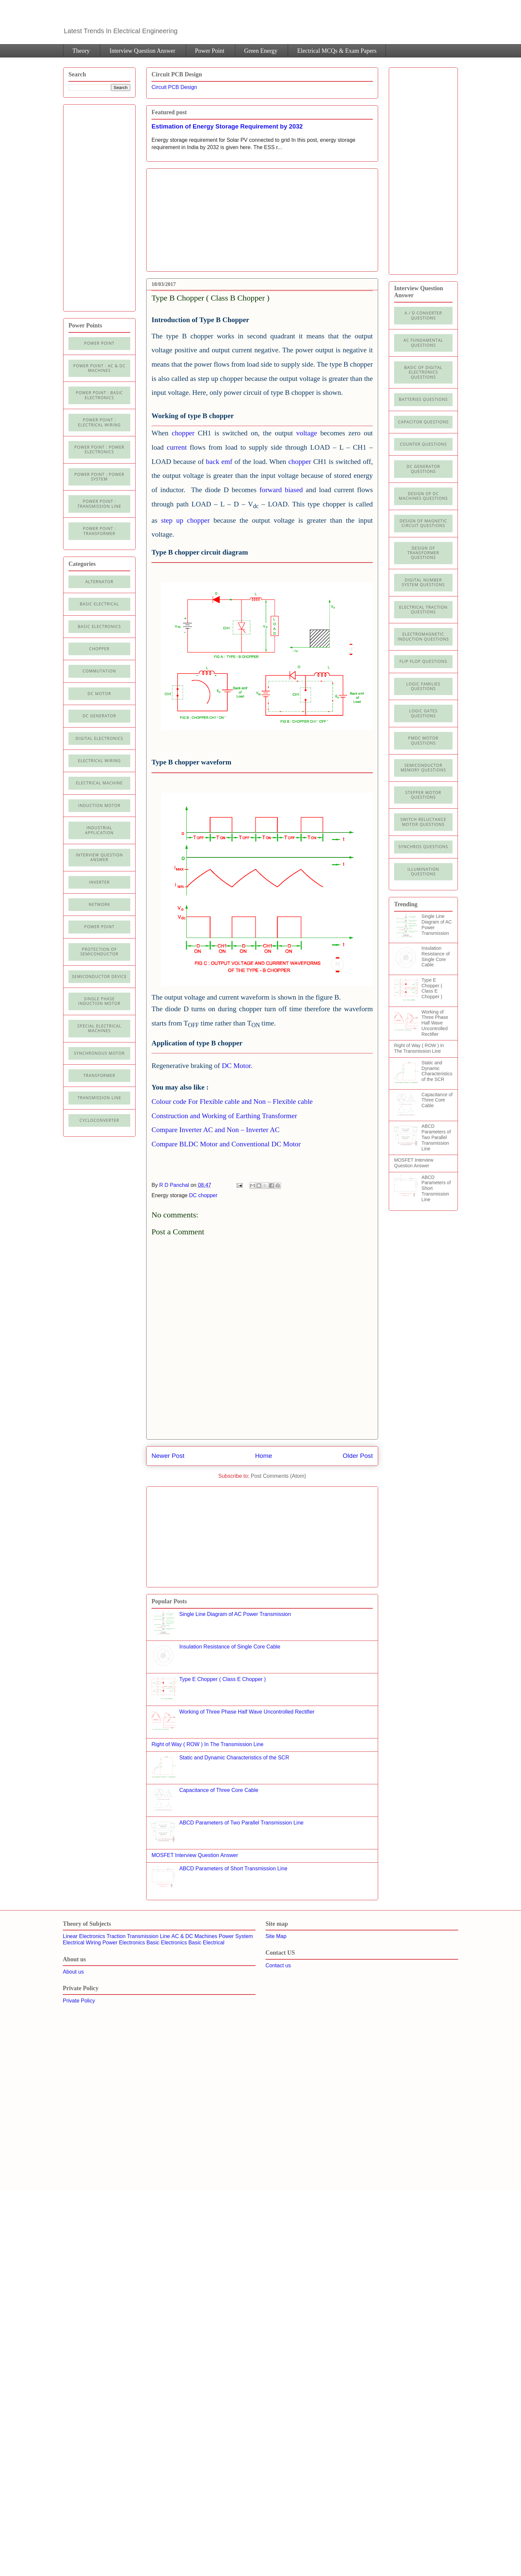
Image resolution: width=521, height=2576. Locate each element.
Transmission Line (148, 1936)
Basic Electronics (167, 1942)
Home (263, 1455)
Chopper (99, 649)
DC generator (99, 716)
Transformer (99, 1075)
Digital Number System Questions (423, 582)
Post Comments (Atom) (278, 1476)
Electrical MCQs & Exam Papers (336, 50)
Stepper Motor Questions (423, 795)
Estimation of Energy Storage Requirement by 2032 (227, 126)
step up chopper (185, 520)
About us (73, 1972)
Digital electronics (99, 738)
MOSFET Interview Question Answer (195, 1855)
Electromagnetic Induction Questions (423, 636)
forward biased (281, 490)
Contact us (278, 1965)
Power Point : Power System (99, 477)
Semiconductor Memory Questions (423, 767)
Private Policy (79, 2000)
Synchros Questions (423, 846)
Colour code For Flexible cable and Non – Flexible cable (232, 1102)
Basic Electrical (99, 604)
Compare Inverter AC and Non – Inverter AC (216, 1130)
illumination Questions (423, 871)
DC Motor (236, 1066)
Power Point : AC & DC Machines (99, 368)
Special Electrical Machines (99, 1028)
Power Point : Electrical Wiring (99, 422)
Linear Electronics (84, 1936)
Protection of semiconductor (99, 951)
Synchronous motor (99, 1053)
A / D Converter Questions (423, 315)
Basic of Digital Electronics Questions (423, 372)
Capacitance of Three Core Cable (218, 1790)
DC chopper (203, 1195)
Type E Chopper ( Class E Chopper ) (222, 1679)
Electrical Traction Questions (423, 609)
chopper (185, 433)
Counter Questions (423, 444)
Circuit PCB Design (174, 87)
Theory (81, 50)
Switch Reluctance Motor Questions (423, 822)
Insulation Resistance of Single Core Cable (229, 1646)
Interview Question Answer (142, 50)
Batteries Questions (423, 399)
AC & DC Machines (194, 1936)
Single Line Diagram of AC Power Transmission (235, 1614)
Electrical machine (99, 783)
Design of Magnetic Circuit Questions (423, 523)
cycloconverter (99, 1120)
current (177, 447)
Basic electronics (99, 626)
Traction (116, 1936)
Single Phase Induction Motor (99, 1001)
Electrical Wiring (99, 760)
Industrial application (99, 830)
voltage (306, 433)
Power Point (210, 50)
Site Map (275, 1936)
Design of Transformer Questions (423, 553)
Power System (236, 1936)
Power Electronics (123, 1942)
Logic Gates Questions (423, 713)
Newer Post (168, 1455)
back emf (220, 462)
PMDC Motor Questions (423, 740)
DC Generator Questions (423, 469)
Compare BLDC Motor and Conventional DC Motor (226, 1144)
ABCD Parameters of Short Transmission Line (233, 1868)
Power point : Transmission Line (99, 503)
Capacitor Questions (423, 422)
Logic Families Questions (423, 686)
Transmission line (99, 1098)
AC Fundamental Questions (423, 342)
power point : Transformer (99, 531)
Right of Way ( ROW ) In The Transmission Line (207, 1744)
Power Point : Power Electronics (99, 449)
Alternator (99, 581)
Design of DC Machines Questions (423, 496)
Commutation (99, 671)
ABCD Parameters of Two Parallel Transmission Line (241, 1822)
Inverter (99, 882)
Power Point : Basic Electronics (99, 395)
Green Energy (260, 50)
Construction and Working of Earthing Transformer (224, 1116)
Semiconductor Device (99, 976)
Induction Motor (99, 805)
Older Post (358, 1455)
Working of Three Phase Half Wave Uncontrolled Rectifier (246, 1712)
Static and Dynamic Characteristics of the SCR (234, 1757)
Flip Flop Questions (423, 661)
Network (99, 904)
